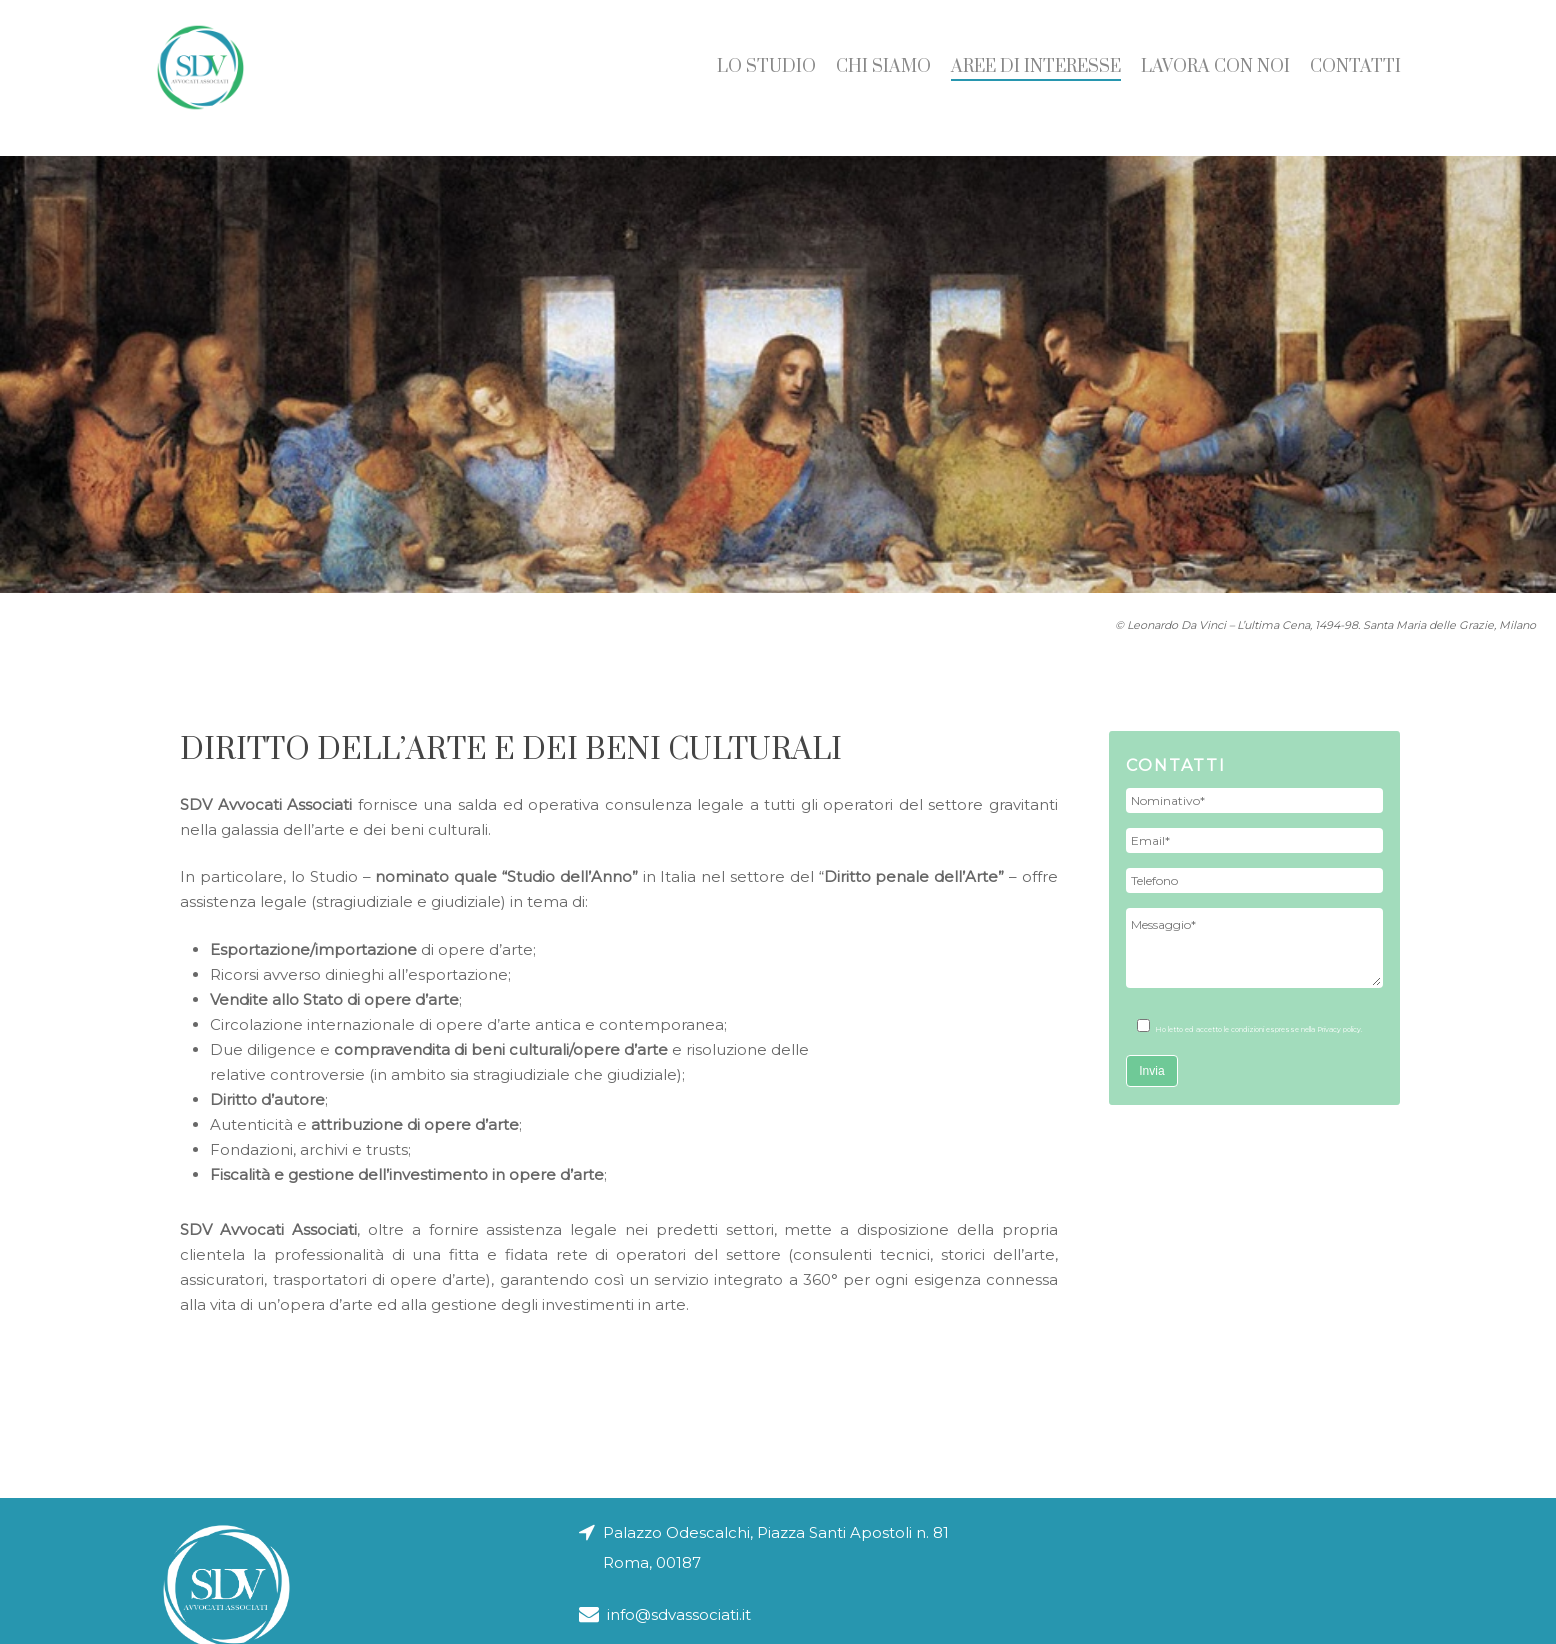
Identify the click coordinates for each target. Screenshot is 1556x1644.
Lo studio (766, 78)
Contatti (1355, 78)
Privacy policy (1339, 1029)
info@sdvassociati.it (665, 1550)
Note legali (920, 1626)
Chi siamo (883, 78)
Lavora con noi (1215, 78)
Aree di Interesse (1036, 78)
